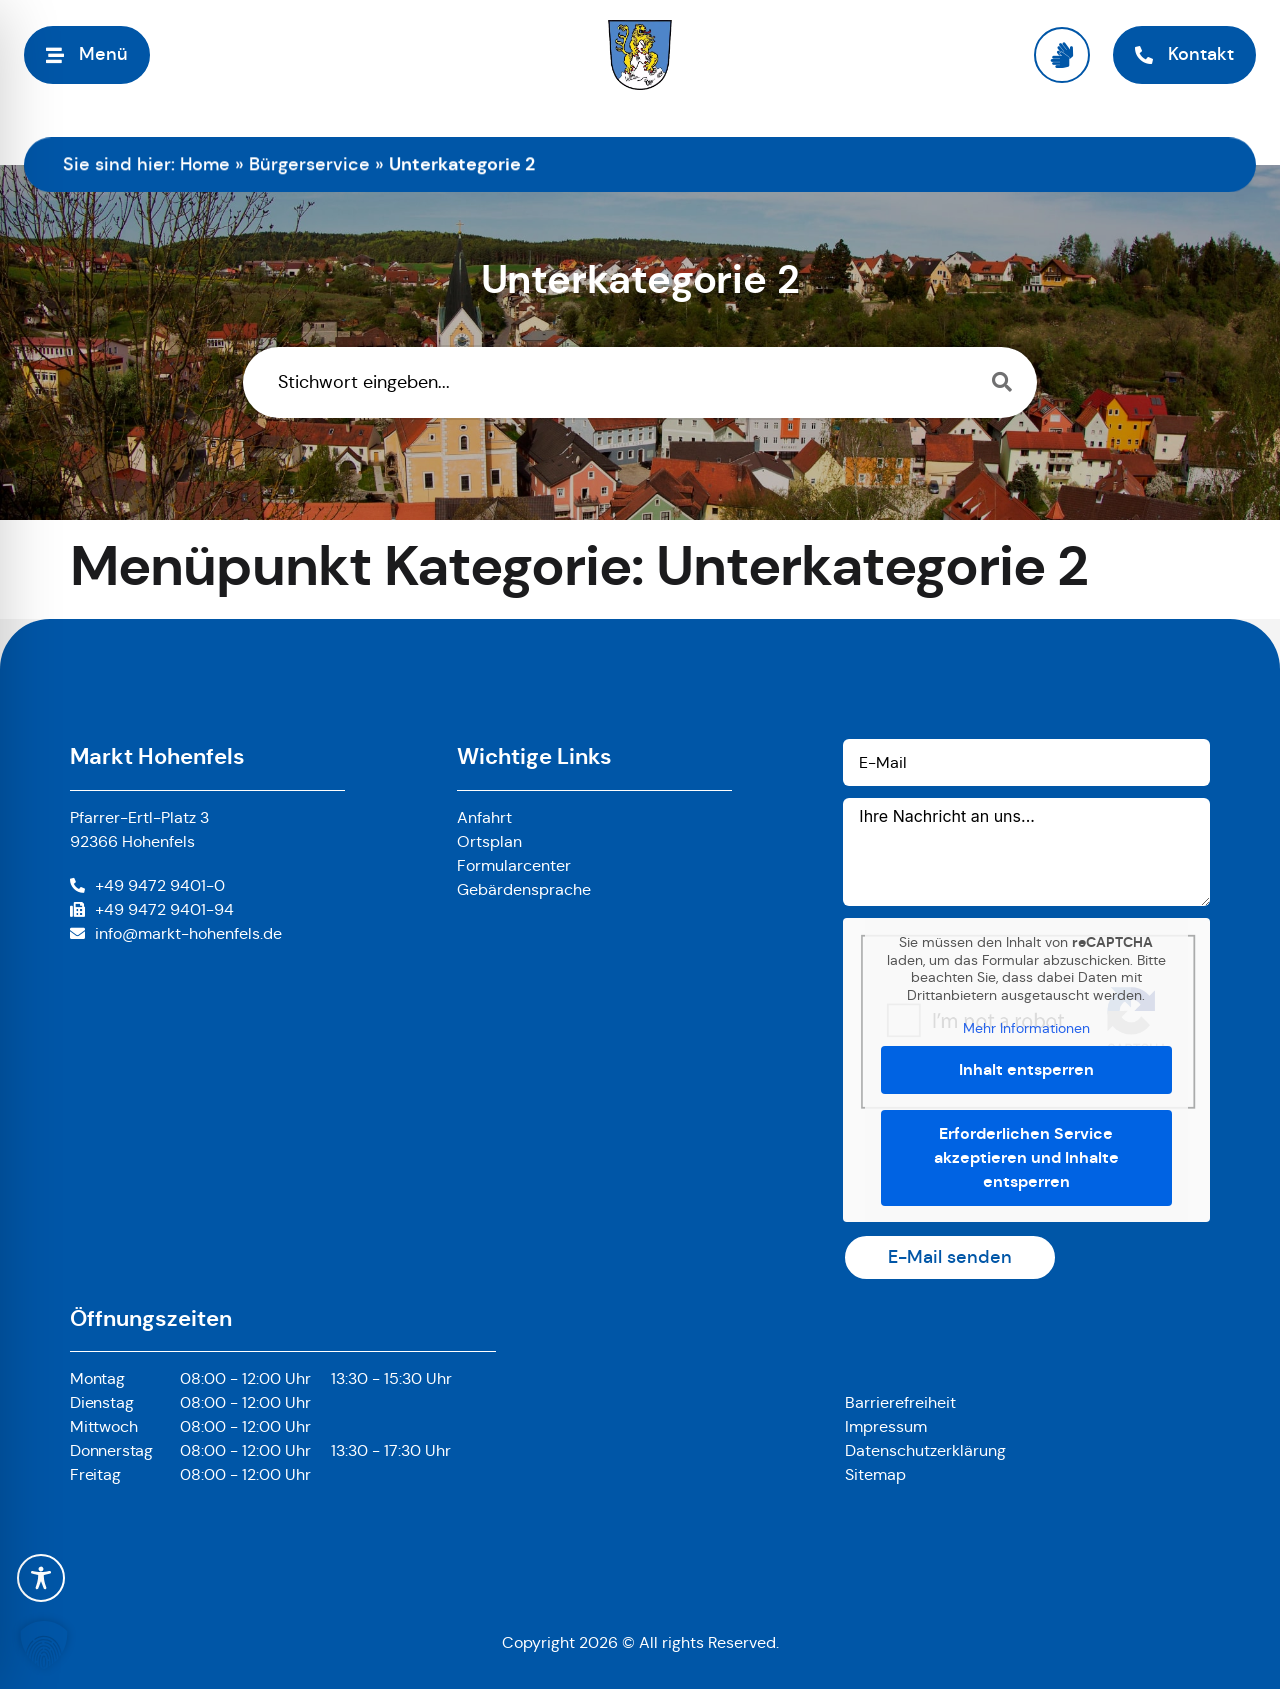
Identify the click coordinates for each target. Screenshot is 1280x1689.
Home (205, 164)
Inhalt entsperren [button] (1026, 1069)
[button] (44, 1645)
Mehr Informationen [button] (1026, 1028)
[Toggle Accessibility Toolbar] (41, 1578)
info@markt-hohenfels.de (188, 933)
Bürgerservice (309, 164)
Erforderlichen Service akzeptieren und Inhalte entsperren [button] (1026, 1157)
